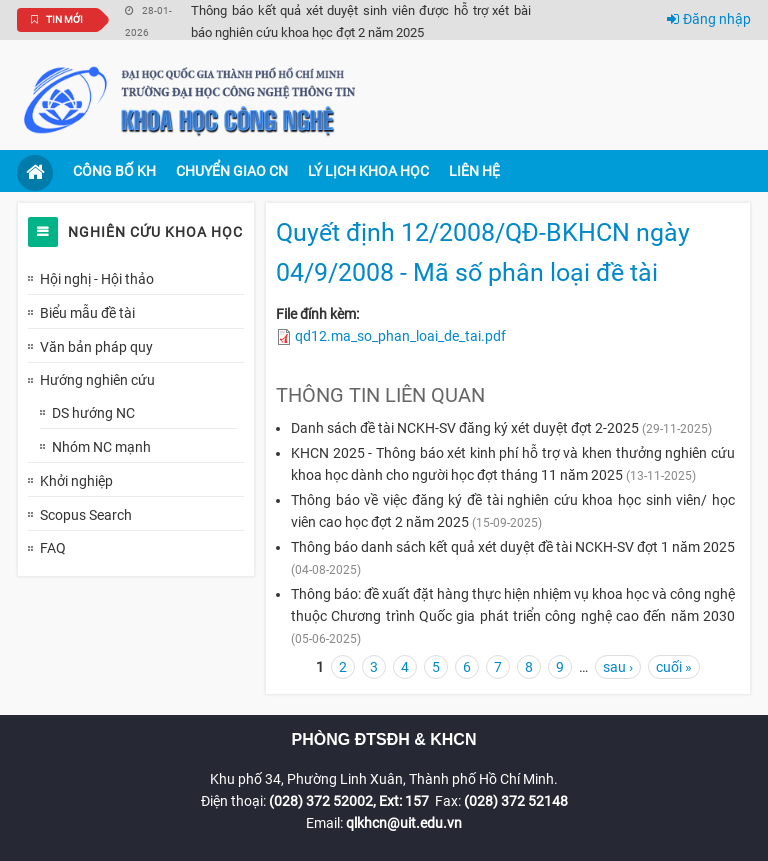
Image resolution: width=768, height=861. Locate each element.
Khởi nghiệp (76, 481)
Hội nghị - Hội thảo (97, 279)
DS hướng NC (93, 413)
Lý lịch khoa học (368, 171)
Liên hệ (474, 171)
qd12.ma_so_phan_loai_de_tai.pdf (400, 336)
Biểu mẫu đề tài (87, 313)
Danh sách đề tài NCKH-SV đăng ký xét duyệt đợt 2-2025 (465, 428)
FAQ (53, 548)
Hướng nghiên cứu (97, 380)
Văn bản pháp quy (96, 347)
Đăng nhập (709, 19)
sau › (618, 667)
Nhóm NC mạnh (101, 447)
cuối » (674, 667)
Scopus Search (86, 515)
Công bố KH (114, 171)
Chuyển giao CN (232, 171)
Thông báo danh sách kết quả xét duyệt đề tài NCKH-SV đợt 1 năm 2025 (513, 547)
